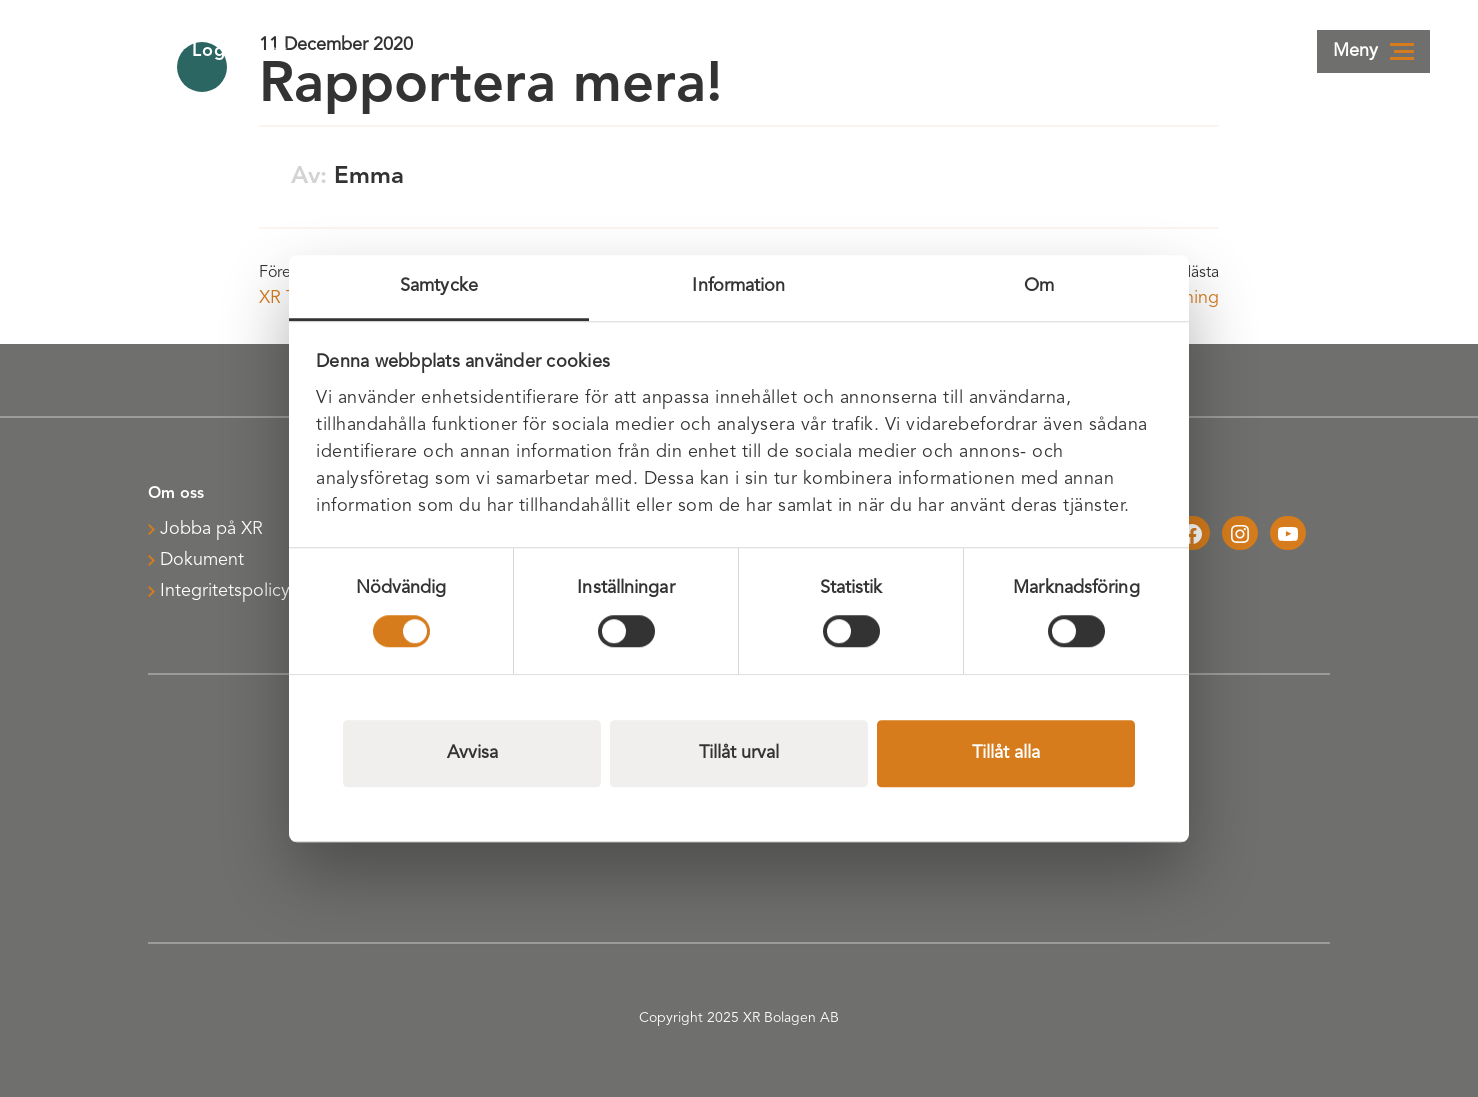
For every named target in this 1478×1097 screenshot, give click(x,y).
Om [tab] (1039, 286)
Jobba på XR (211, 529)
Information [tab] (738, 286)
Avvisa (472, 753)
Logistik (239, 51)
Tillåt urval (739, 753)
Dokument (202, 560)
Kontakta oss (1095, 51)
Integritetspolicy (225, 591)
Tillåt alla (1006, 753)
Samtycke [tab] (439, 286)
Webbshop (1256, 51)
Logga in (944, 51)
